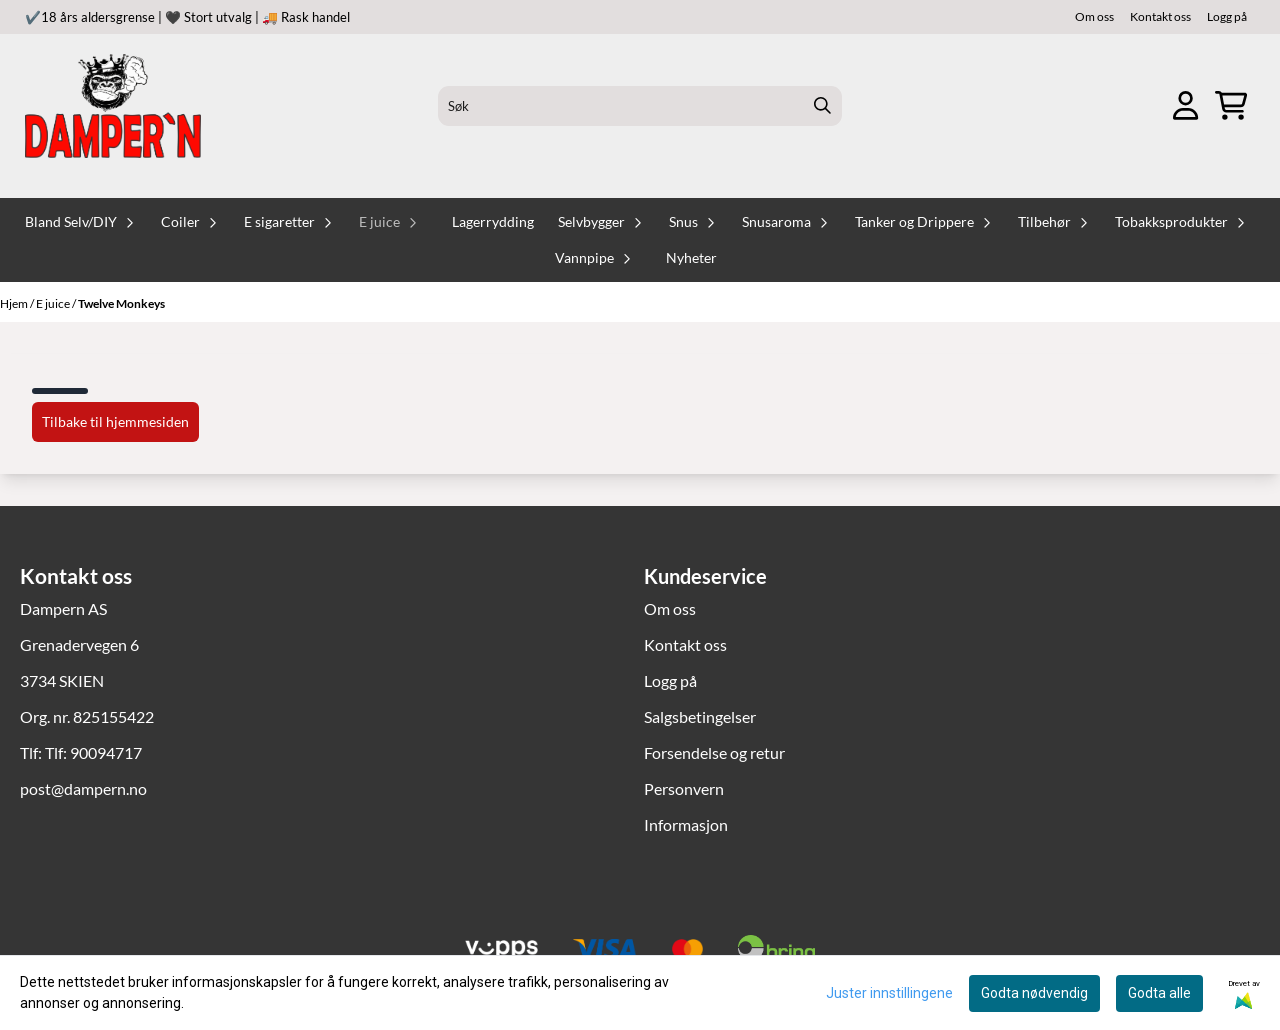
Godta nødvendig (1034, 993)
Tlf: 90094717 (93, 752)
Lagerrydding (493, 222)
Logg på (1227, 16)
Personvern (684, 788)
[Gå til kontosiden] (1185, 105)
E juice (54, 303)
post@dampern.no (83, 788)
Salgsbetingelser (700, 716)
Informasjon (686, 824)
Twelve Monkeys (121, 303)
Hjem (15, 303)
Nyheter (691, 258)
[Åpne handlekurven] (1231, 105)
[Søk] (640, 106)
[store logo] (113, 106)
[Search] (822, 106)
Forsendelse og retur (714, 752)
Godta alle (1159, 993)
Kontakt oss (1160, 16)
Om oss (1094, 16)
